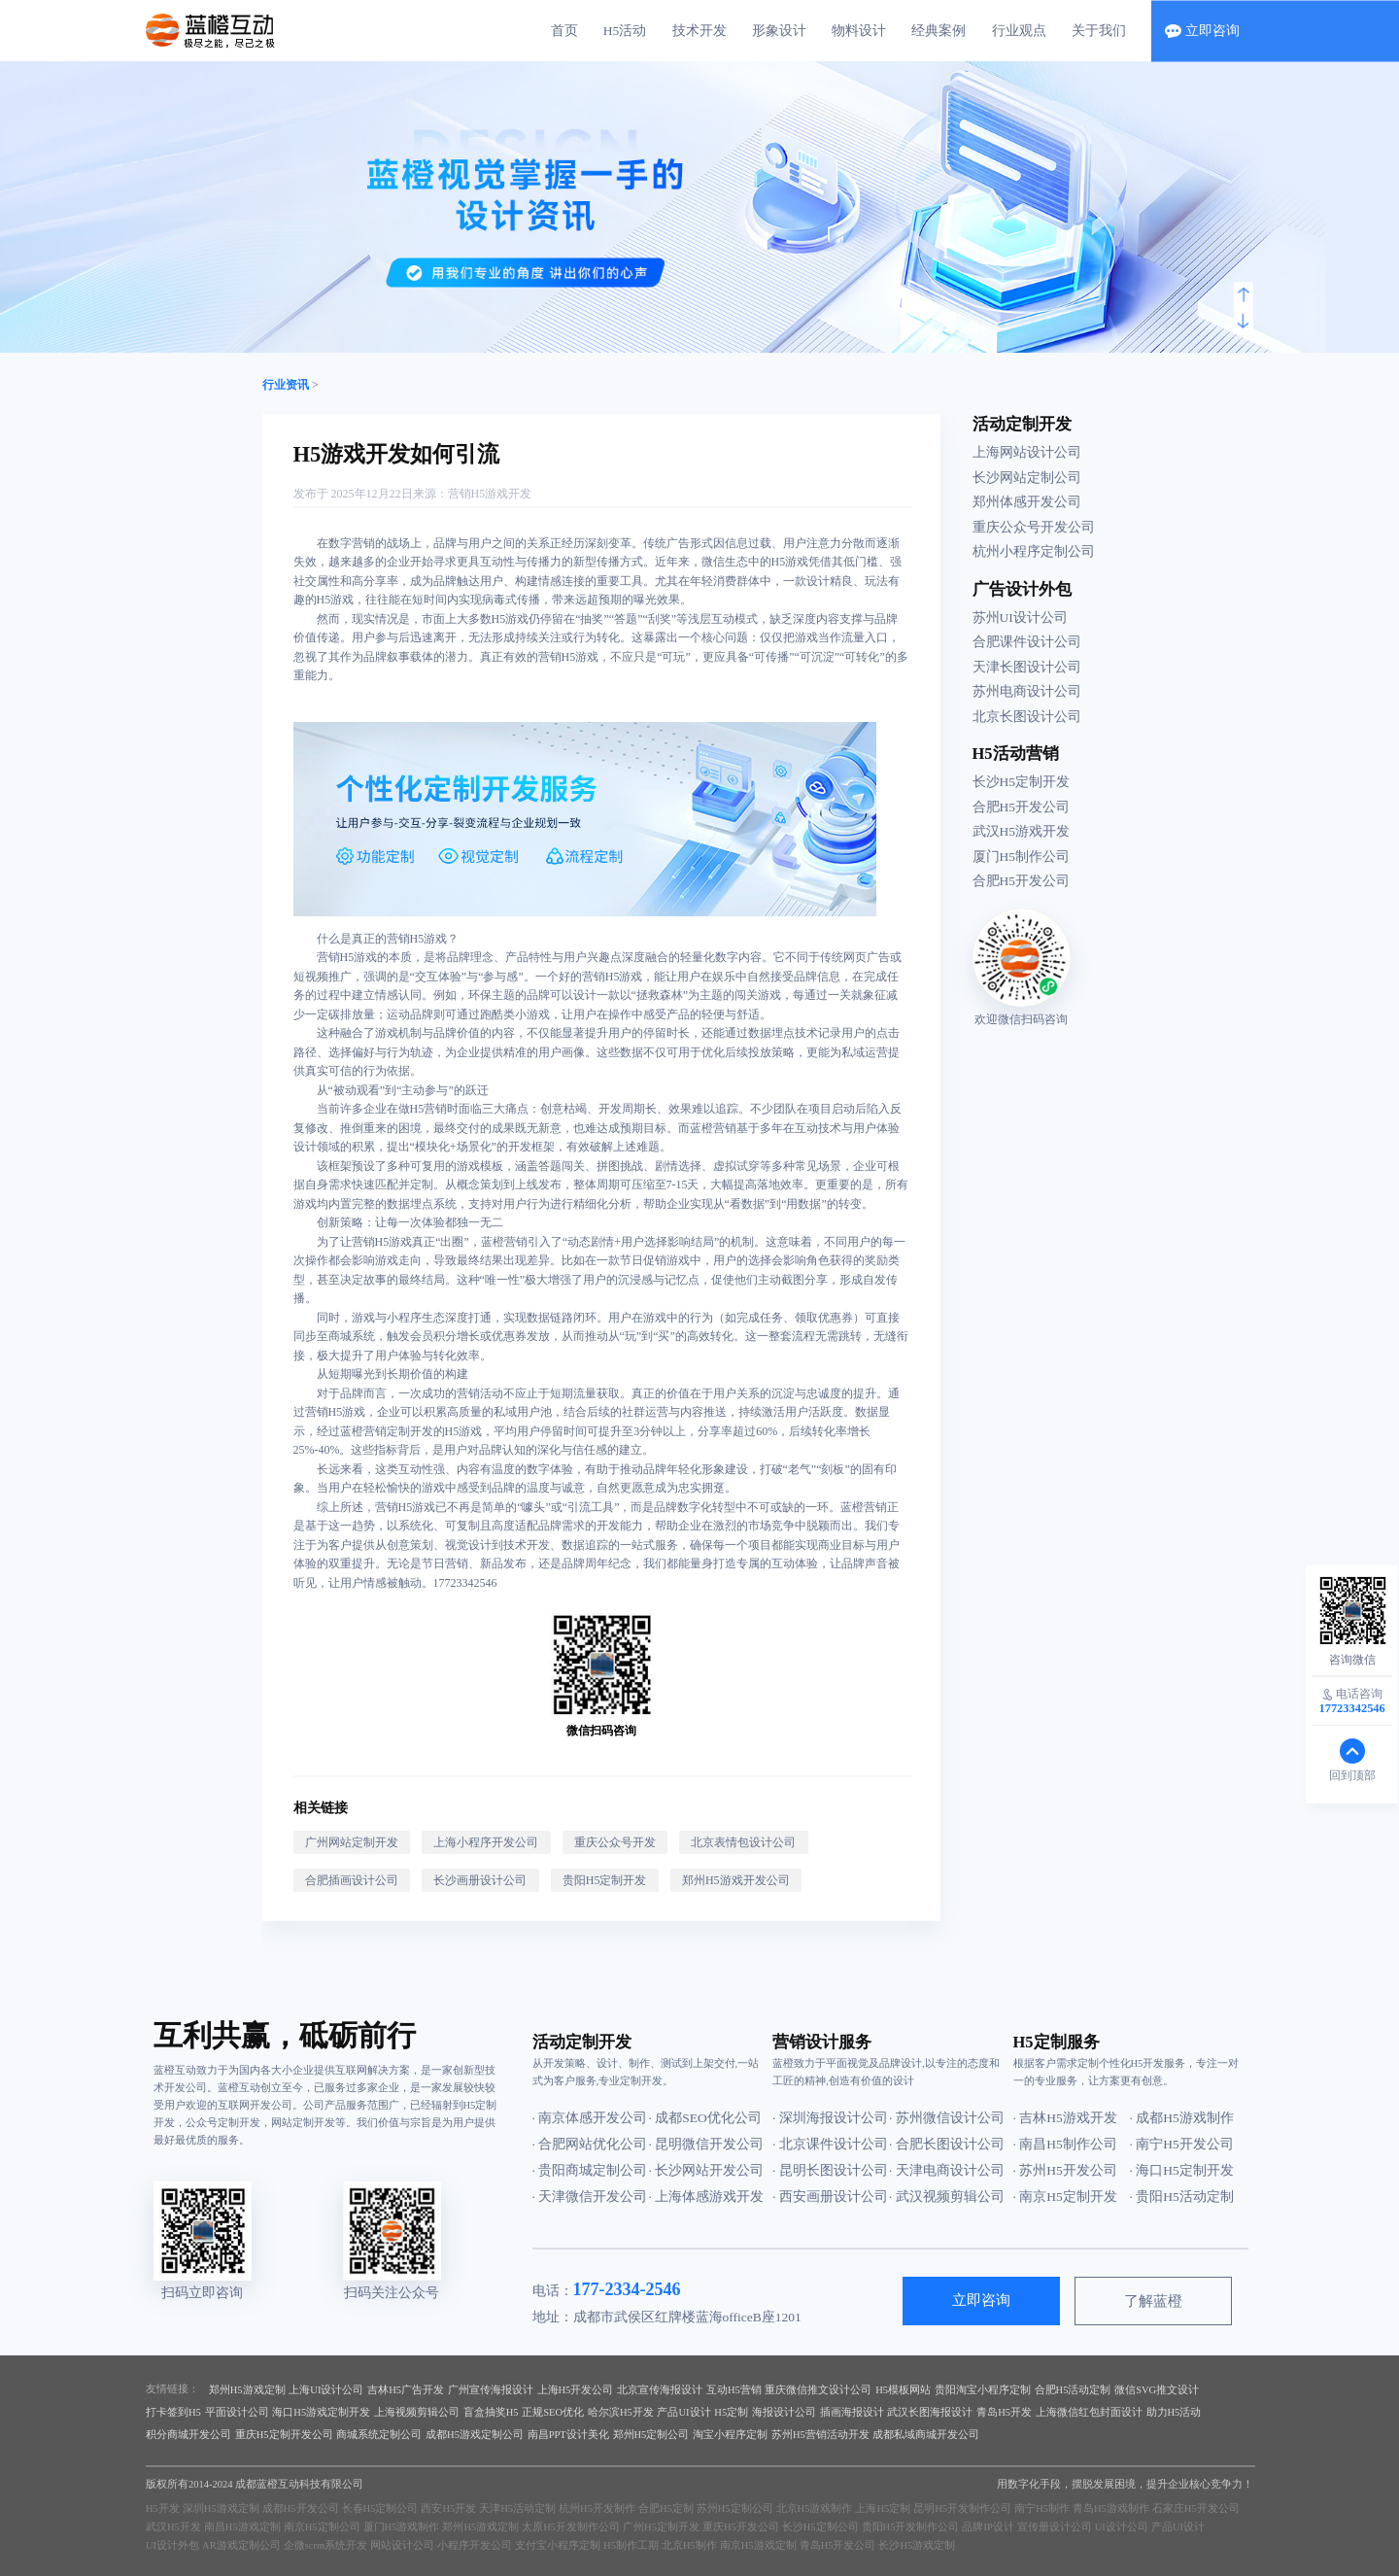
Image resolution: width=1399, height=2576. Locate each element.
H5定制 (731, 2412)
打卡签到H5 (173, 2412)
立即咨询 (981, 2300)
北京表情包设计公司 (743, 1842)
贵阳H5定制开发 (605, 1880)
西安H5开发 (448, 2508)
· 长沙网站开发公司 (707, 2170)
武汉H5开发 (173, 2527)
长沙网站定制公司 (1026, 477)
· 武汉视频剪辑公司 (947, 2196)
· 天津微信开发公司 (590, 2196)
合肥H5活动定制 (1073, 2390)
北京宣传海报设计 (659, 2390)
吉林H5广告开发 (405, 2390)
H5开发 (163, 2508)
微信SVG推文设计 (1156, 2390)
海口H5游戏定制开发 (321, 2412)
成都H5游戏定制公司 (475, 2434)
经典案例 (938, 30)
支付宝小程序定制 (557, 2545)
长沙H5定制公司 (820, 2527)
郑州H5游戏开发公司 (736, 1880)
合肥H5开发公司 (1021, 807)
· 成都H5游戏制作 (1182, 2118)
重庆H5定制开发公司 (284, 2434)
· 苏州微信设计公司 (947, 2118)
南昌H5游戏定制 (242, 2527)
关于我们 (1099, 30)
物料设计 (859, 30)
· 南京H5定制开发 (1065, 2196)
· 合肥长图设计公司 (947, 2144)
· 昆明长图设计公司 (830, 2170)
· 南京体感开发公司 (590, 2118)
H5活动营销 (1015, 753)
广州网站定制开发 (351, 1842)
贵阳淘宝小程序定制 (983, 2390)
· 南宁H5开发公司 (1182, 2144)
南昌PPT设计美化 (568, 2434)
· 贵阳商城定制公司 (590, 2170)
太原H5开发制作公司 (571, 2527)
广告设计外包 (1022, 589)
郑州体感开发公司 (1026, 502)
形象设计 (779, 30)
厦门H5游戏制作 (401, 2527)
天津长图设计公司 (1026, 667)
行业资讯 (285, 385)
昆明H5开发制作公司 (962, 2508)
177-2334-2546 (627, 2289)
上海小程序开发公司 (485, 1842)
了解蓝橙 (1153, 2301)
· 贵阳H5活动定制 (1182, 2196)
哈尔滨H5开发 (621, 2412)
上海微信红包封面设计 (1089, 2412)
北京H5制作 (689, 2545)
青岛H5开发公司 (838, 2545)
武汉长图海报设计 (929, 2412)
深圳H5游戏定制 (221, 2508)
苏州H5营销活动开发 (820, 2434)
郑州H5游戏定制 (247, 2390)
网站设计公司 (402, 2545)
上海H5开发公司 (575, 2390)
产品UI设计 (683, 2412)
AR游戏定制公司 (241, 2545)
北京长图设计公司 (1026, 716)
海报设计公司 (784, 2412)
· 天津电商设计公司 (947, 2170)
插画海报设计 (852, 2412)
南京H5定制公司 (322, 2527)
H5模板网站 (903, 2390)
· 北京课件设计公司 (830, 2144)
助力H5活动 (1174, 2412)
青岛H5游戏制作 (1111, 2508)
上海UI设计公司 (326, 2390)
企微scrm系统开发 (325, 2545)
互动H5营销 (734, 2390)
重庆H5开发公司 (740, 2527)
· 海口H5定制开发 (1182, 2170)
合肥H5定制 (666, 2508)
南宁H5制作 (1042, 2508)
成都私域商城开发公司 (925, 2434)
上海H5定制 (882, 2508)
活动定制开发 (1022, 424)
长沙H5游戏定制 (916, 2545)
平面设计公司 (237, 2412)
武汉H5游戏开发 (1021, 831)
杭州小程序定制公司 (1033, 551)
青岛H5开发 (1004, 2412)
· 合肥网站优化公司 (590, 2144)
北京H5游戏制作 (814, 2508)
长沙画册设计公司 (480, 1880)
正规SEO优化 (553, 2412)
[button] (1243, 295)
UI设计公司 (1121, 2527)
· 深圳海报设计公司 (830, 2118)
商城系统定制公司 (379, 2434)
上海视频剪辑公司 (417, 2412)
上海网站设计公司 (1026, 452)
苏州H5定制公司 (735, 2508)
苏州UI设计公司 (1020, 617)
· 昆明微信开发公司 (707, 2144)
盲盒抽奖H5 (491, 2412)
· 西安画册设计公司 (830, 2196)
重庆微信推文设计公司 (818, 2390)
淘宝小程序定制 (730, 2434)
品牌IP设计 (987, 2527)
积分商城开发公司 (188, 2434)
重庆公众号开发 (615, 1842)
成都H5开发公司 (300, 2508)
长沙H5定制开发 (1021, 781)
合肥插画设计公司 (351, 1880)
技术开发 (699, 30)
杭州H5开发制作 (597, 2508)
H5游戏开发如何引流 (396, 454)
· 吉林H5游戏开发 (1065, 2118)
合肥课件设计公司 (1026, 642)
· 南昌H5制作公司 (1065, 2144)
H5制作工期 (631, 2545)
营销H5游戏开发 (490, 493)
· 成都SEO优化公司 (705, 2118)
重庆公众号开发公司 (1033, 527)
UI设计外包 (172, 2545)
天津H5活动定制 (517, 2508)
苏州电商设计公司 (1026, 691)
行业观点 (1019, 30)
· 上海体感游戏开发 (707, 2196)
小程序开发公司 (474, 2545)
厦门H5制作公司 (1021, 856)
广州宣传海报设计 (490, 2390)
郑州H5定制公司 (651, 2434)
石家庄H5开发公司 (1196, 2508)
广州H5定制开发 (661, 2527)
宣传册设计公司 (1054, 2527)
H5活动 (625, 30)
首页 (564, 30)
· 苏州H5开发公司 (1065, 2170)
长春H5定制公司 (380, 2508)
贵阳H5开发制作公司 (911, 2527)
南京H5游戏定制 (758, 2545)
